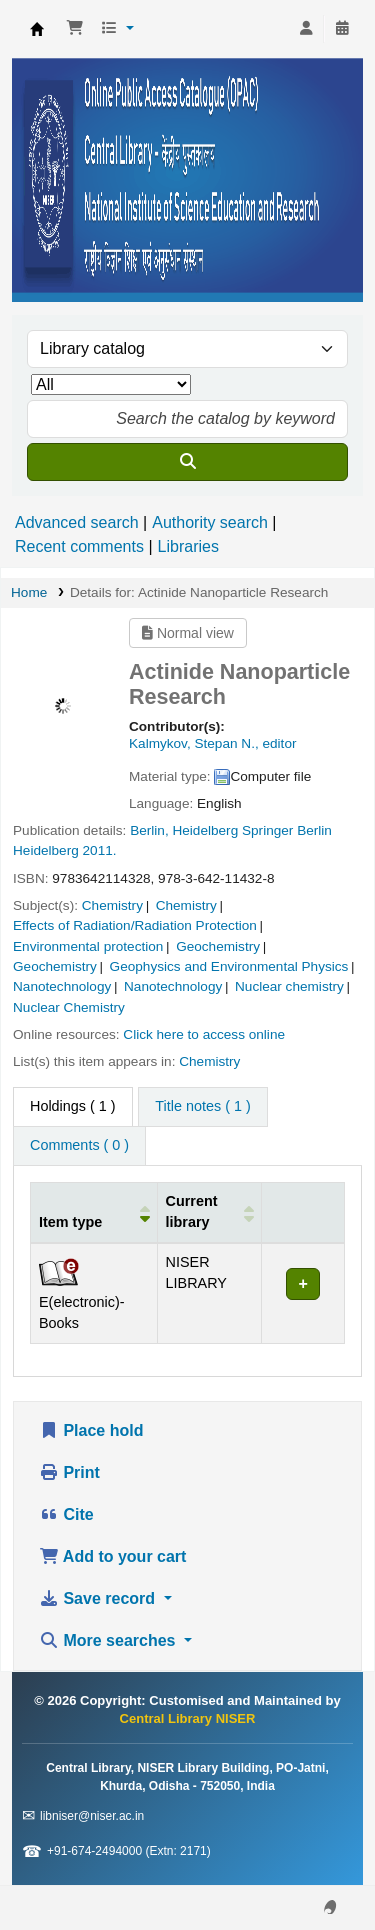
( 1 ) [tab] (73, 1106)
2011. (100, 850)
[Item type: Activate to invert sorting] (94, 1212)
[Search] (187, 462)
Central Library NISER (37, 29)
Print (69, 1472)
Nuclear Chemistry (69, 1007)
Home (29, 592)
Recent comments (79, 546)
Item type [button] (70, 1222)
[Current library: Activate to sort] (209, 1212)
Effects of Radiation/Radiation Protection (135, 925)
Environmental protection (88, 946)
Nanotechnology (62, 986)
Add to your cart (112, 1556)
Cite (66, 1514)
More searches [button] (109, 1640)
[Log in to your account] (306, 29)
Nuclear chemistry (289, 986)
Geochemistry (218, 946)
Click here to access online (204, 1034)
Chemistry (112, 905)
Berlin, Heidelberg (184, 830)
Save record (99, 1598)
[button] (75, 29)
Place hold (91, 1430)
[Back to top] (315, 1868)
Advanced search (77, 522)
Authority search (210, 522)
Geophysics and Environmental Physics (229, 966)
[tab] (202, 1107)
